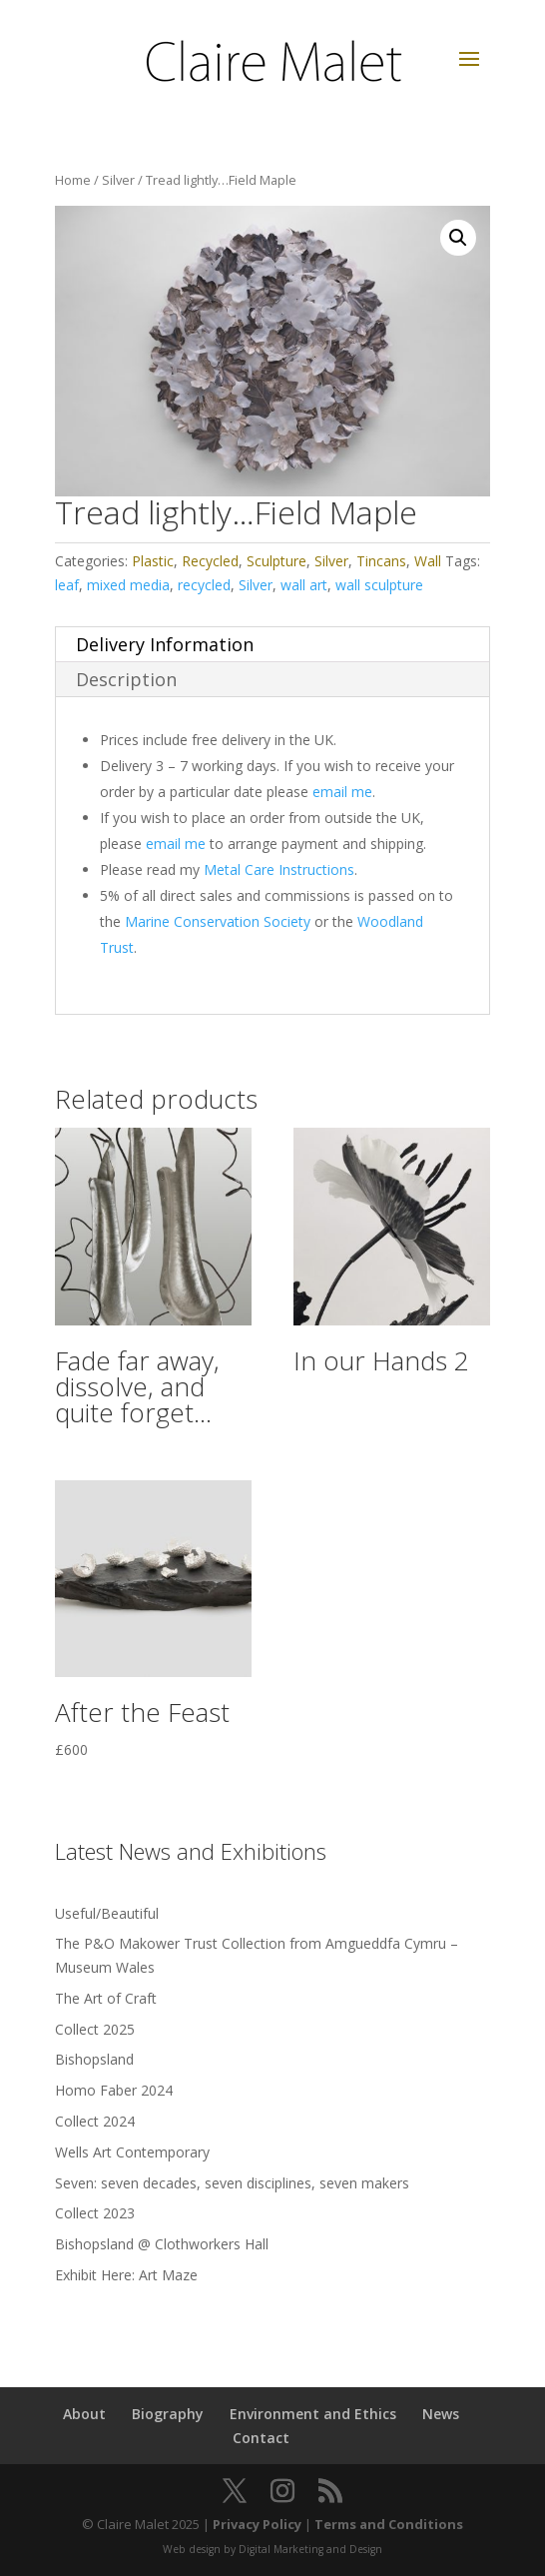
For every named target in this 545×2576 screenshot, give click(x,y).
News (440, 2413)
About (84, 2413)
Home (73, 180)
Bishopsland (94, 2059)
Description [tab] (126, 679)
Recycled (210, 560)
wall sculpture (379, 584)
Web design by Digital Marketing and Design (272, 2549)
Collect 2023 (95, 2212)
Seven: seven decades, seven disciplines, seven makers (232, 2182)
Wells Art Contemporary (132, 2152)
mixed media (128, 584)
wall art (303, 584)
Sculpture (276, 560)
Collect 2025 (95, 2029)
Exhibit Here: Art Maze (126, 2274)
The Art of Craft (106, 1998)
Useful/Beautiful (107, 1913)
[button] (458, 238)
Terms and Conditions (388, 2524)
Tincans (381, 560)
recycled (204, 584)
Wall (427, 560)
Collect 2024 (95, 2121)
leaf (67, 584)
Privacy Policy (257, 2524)
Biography (168, 2413)
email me (342, 791)
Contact (261, 2437)
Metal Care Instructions (279, 869)
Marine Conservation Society (217, 921)
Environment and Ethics (313, 2413)
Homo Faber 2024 (114, 2090)
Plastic (153, 560)
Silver (118, 180)
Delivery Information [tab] (165, 644)
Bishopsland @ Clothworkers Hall (162, 2243)
